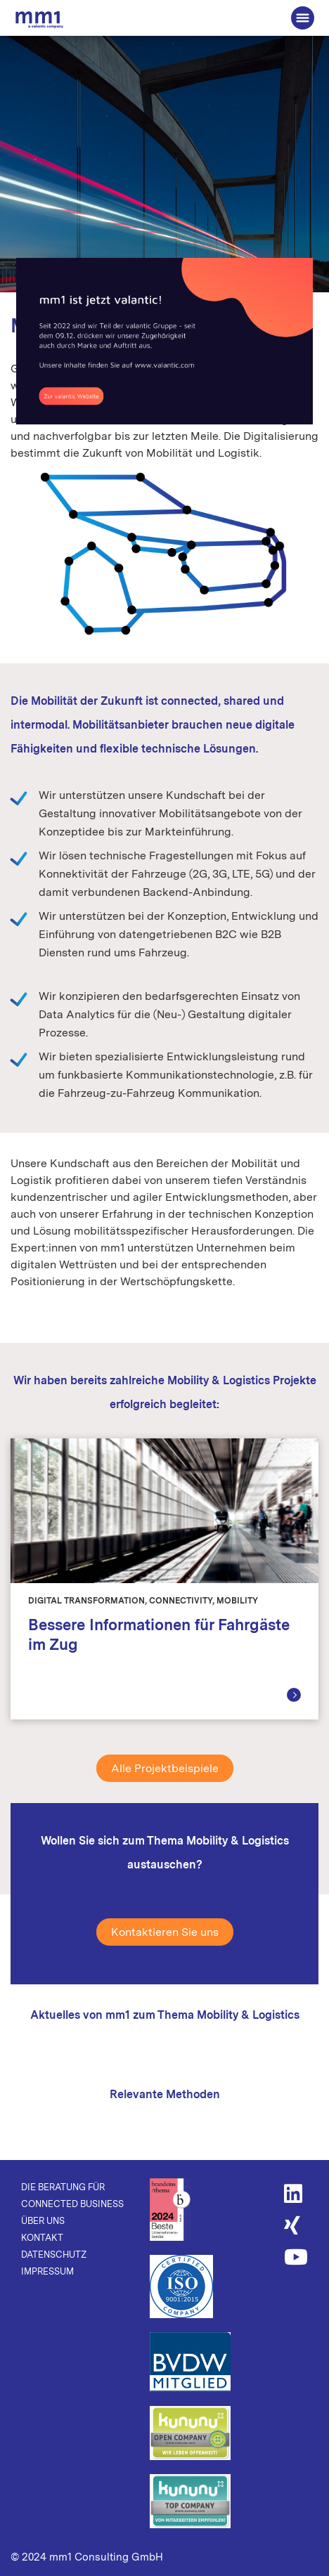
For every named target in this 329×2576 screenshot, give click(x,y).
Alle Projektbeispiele (165, 1768)
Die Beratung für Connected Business (39, 19)
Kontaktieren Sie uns (165, 1932)
